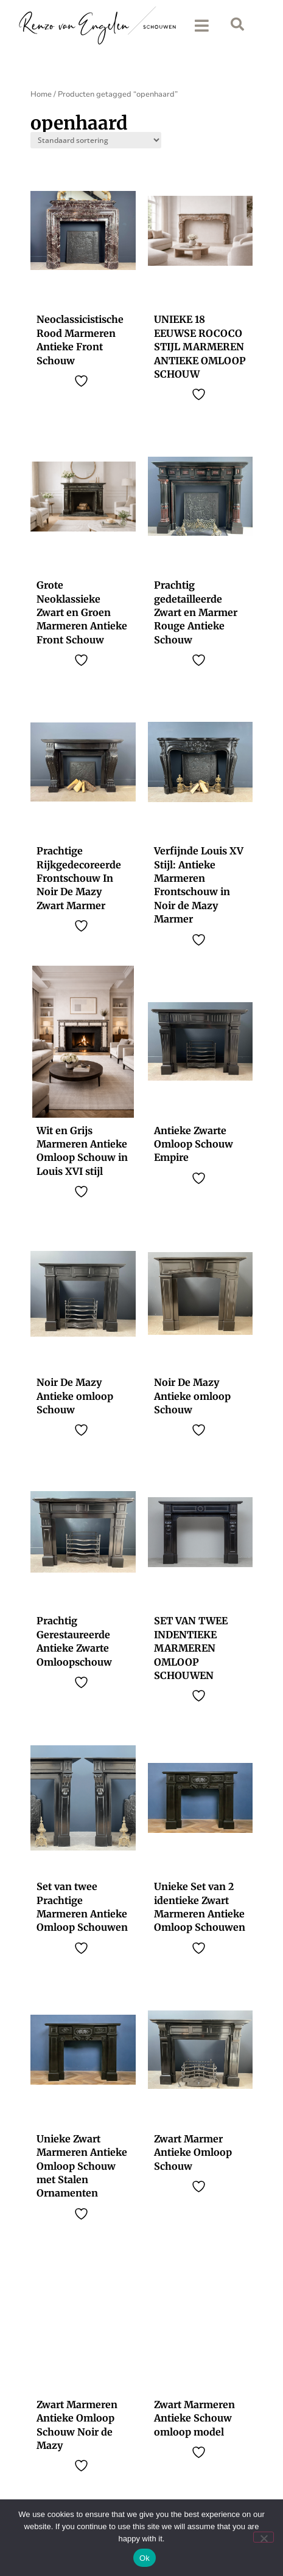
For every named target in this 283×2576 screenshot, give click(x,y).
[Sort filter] (95, 143)
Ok (144, 2558)
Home (41, 96)
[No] (263, 2537)
